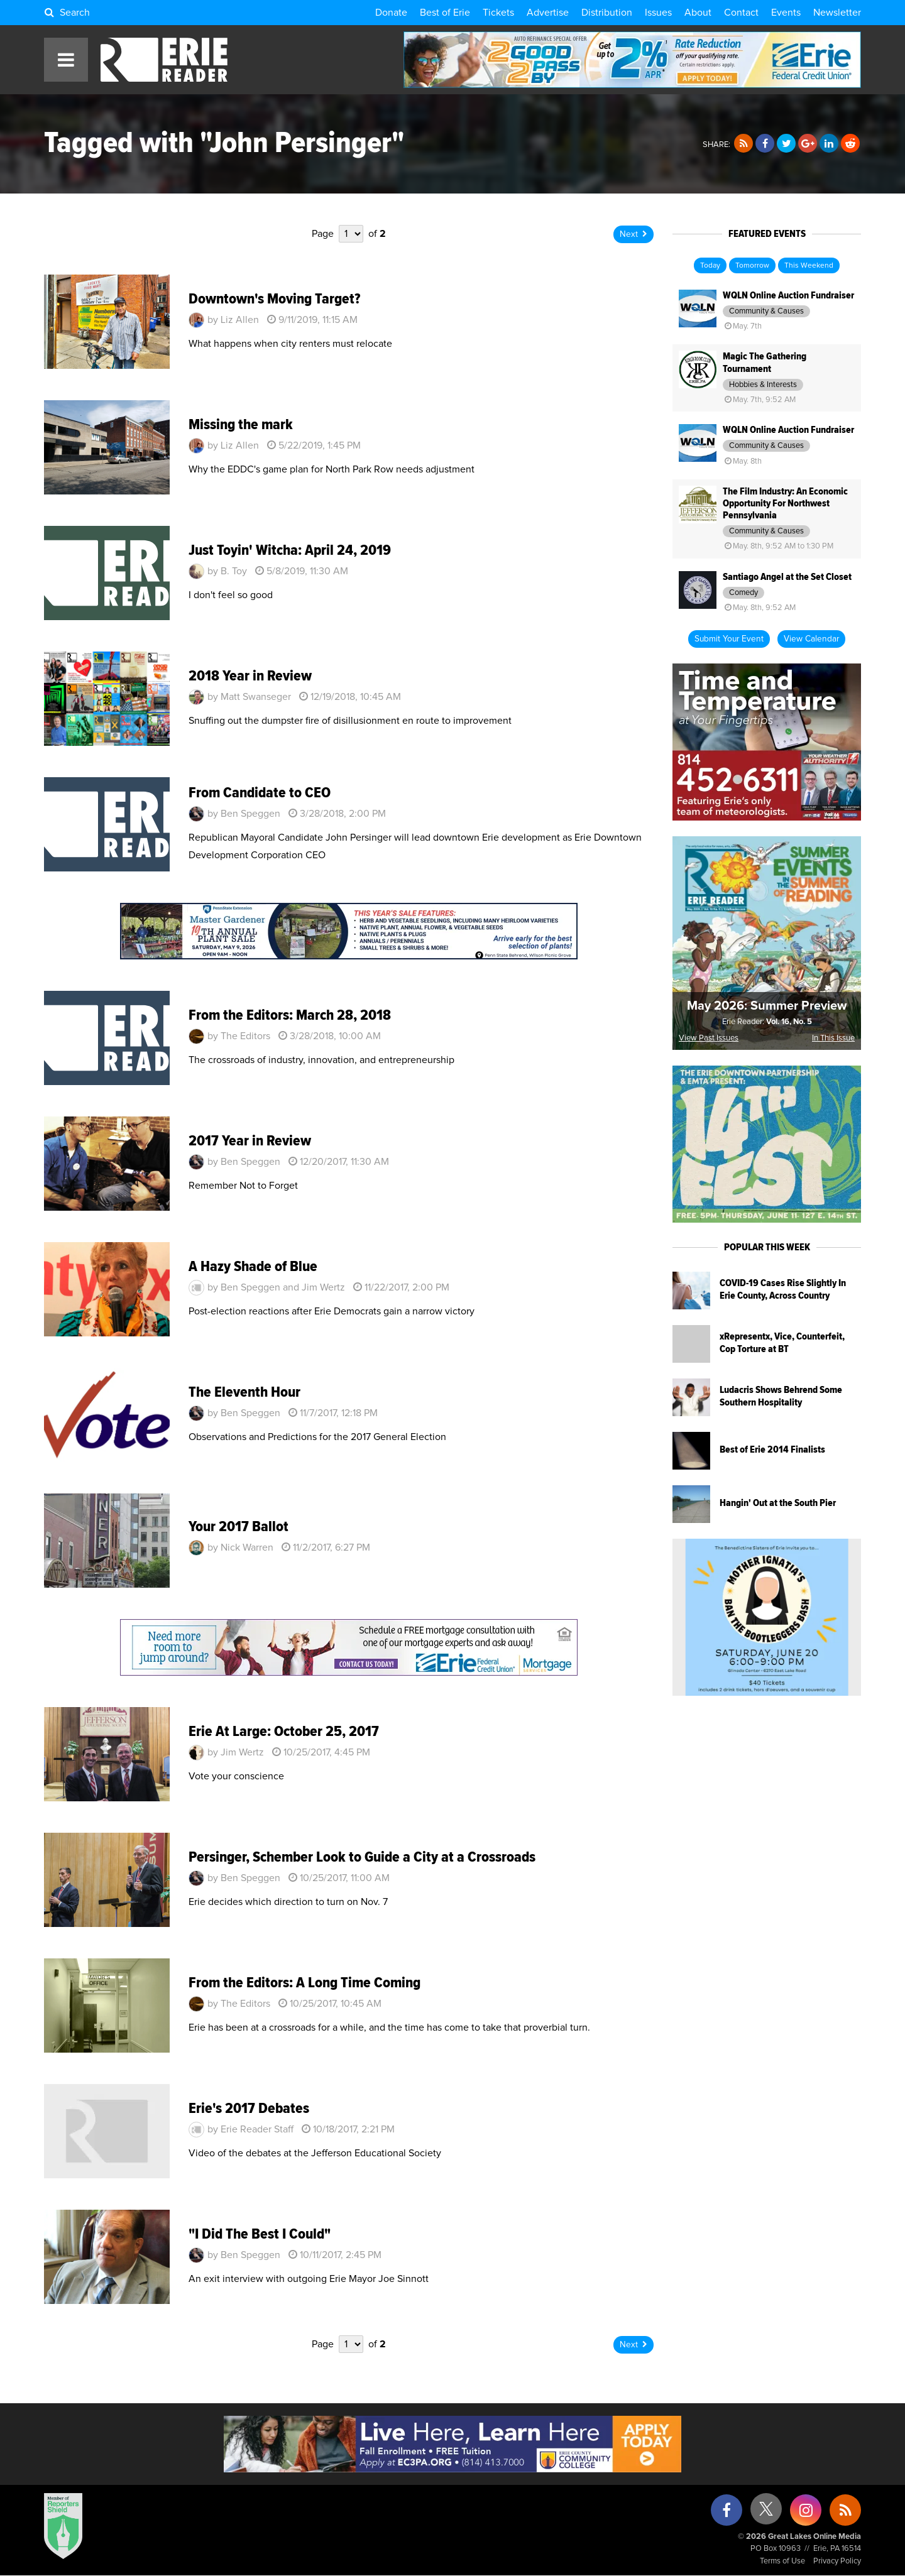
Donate (391, 13)
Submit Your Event (729, 639)
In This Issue (833, 1038)
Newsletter (837, 13)
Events (786, 13)
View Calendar (811, 639)
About (697, 13)
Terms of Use (782, 2561)
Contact (741, 13)
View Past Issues (708, 1038)
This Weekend (808, 266)
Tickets (498, 13)
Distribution (606, 13)
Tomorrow (752, 266)
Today (710, 266)
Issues (658, 13)
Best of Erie (445, 13)
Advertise (548, 13)
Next (633, 234)
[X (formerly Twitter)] (766, 2513)
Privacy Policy (837, 2561)
